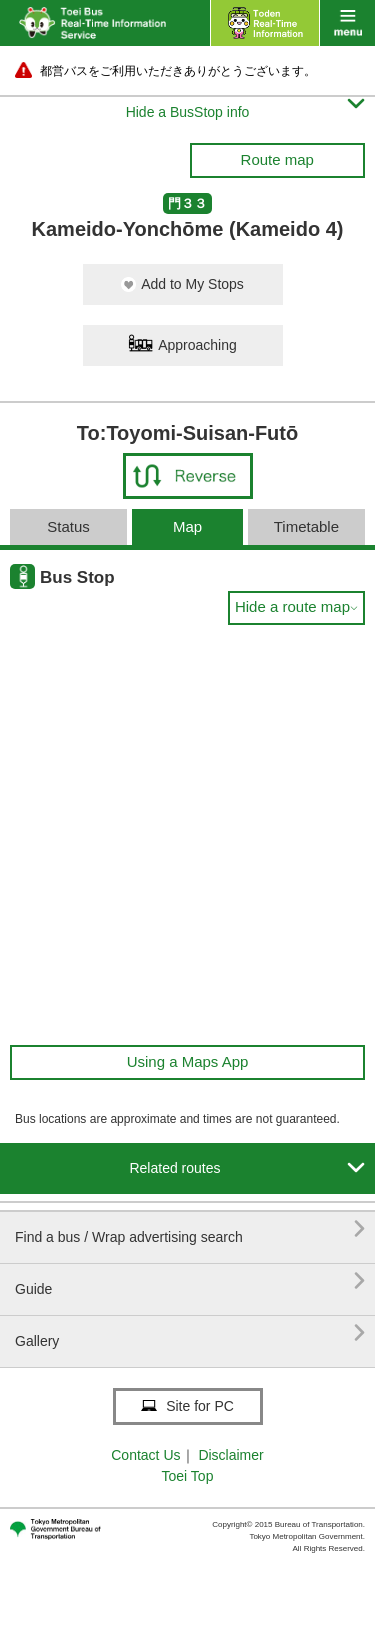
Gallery (190, 1333)
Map (187, 526)
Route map (277, 159)
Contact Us (145, 1455)
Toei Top (188, 1476)
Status (68, 526)
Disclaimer (230, 1455)
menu (347, 23)
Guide (190, 1281)
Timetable (306, 526)
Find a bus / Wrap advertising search (190, 1229)
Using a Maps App (188, 1061)
